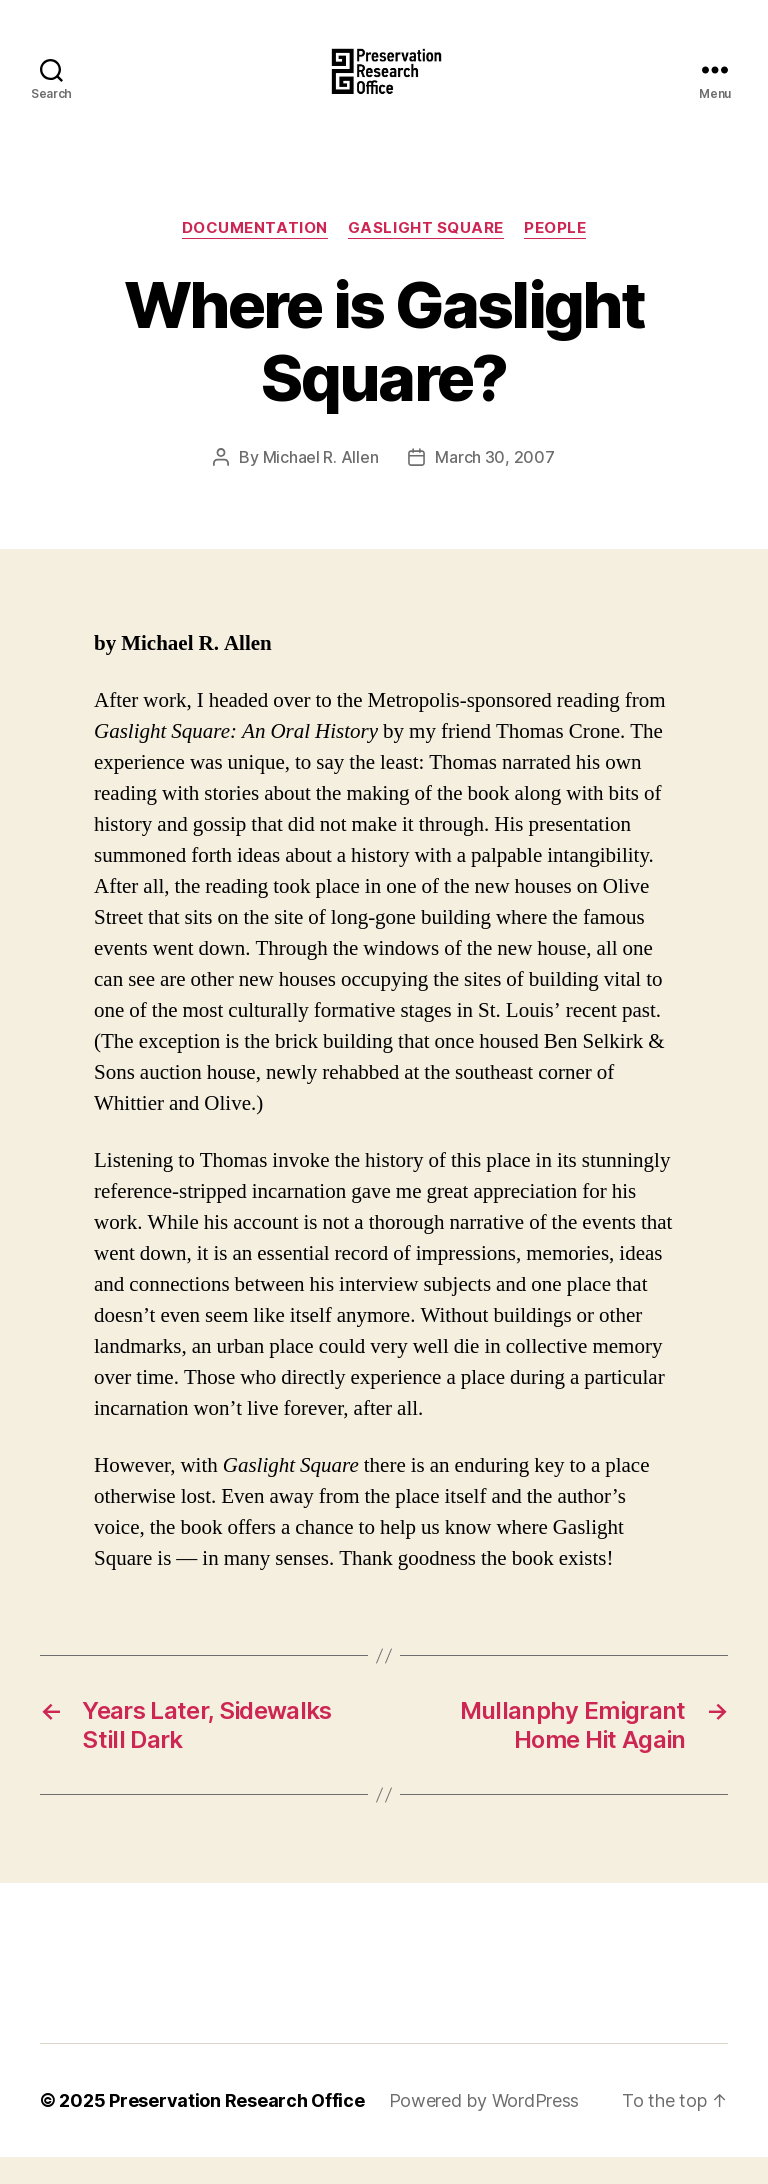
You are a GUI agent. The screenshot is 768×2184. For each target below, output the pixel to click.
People (555, 255)
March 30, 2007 (494, 484)
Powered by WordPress (484, 2127)
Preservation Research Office (236, 2127)
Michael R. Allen (321, 484)
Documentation (255, 255)
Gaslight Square (426, 255)
